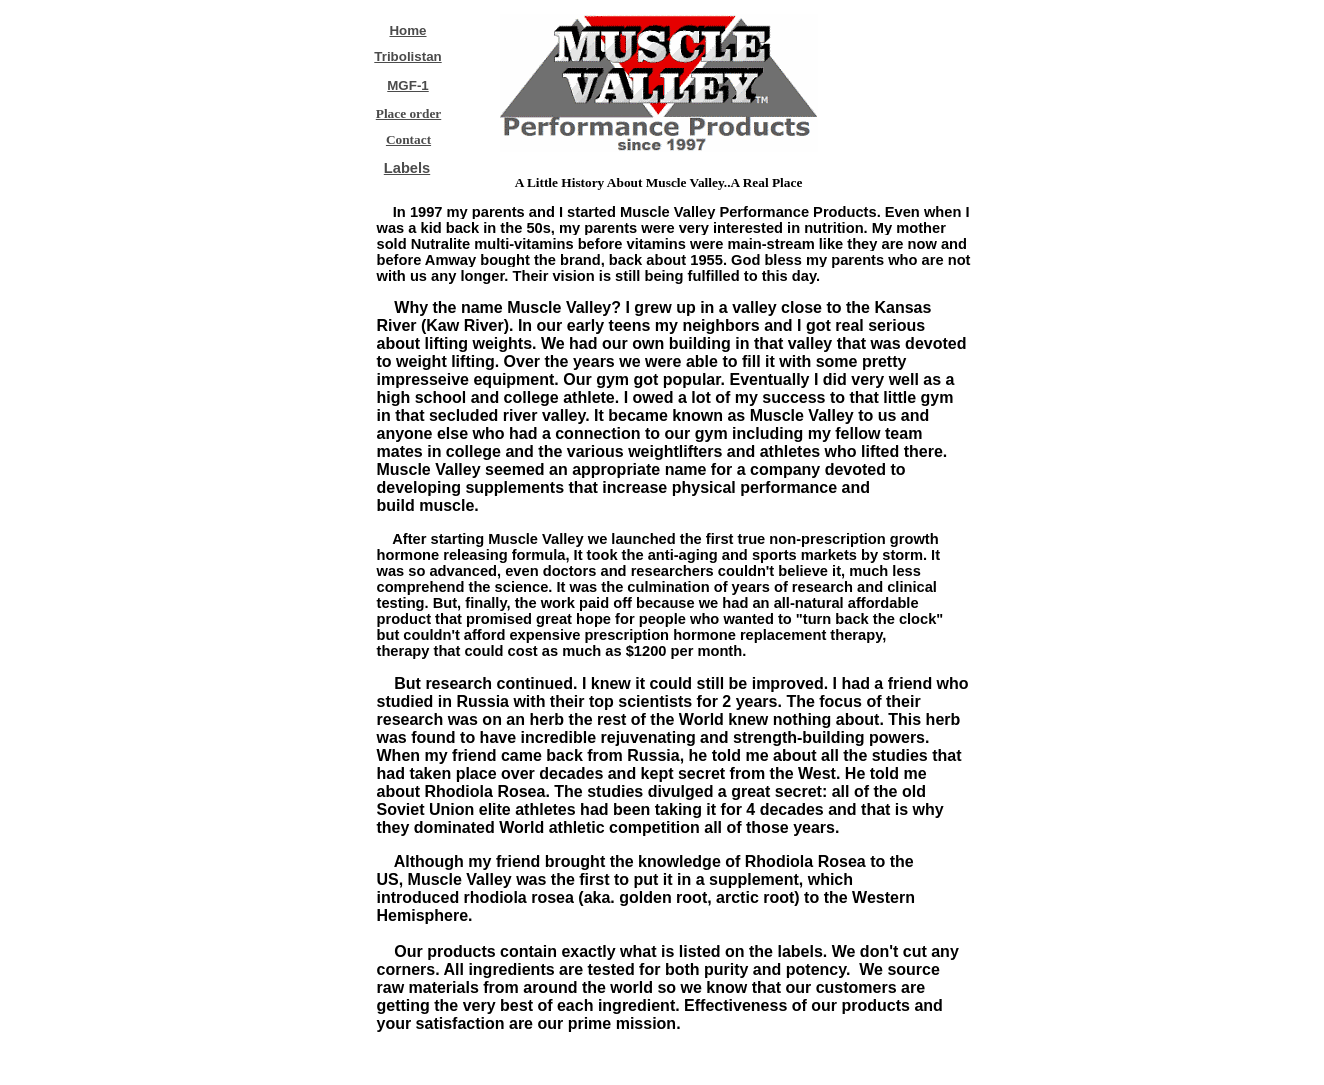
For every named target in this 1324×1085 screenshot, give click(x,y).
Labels (407, 168)
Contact (408, 139)
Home (407, 30)
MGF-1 (407, 85)
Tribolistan (407, 56)
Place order (409, 113)
